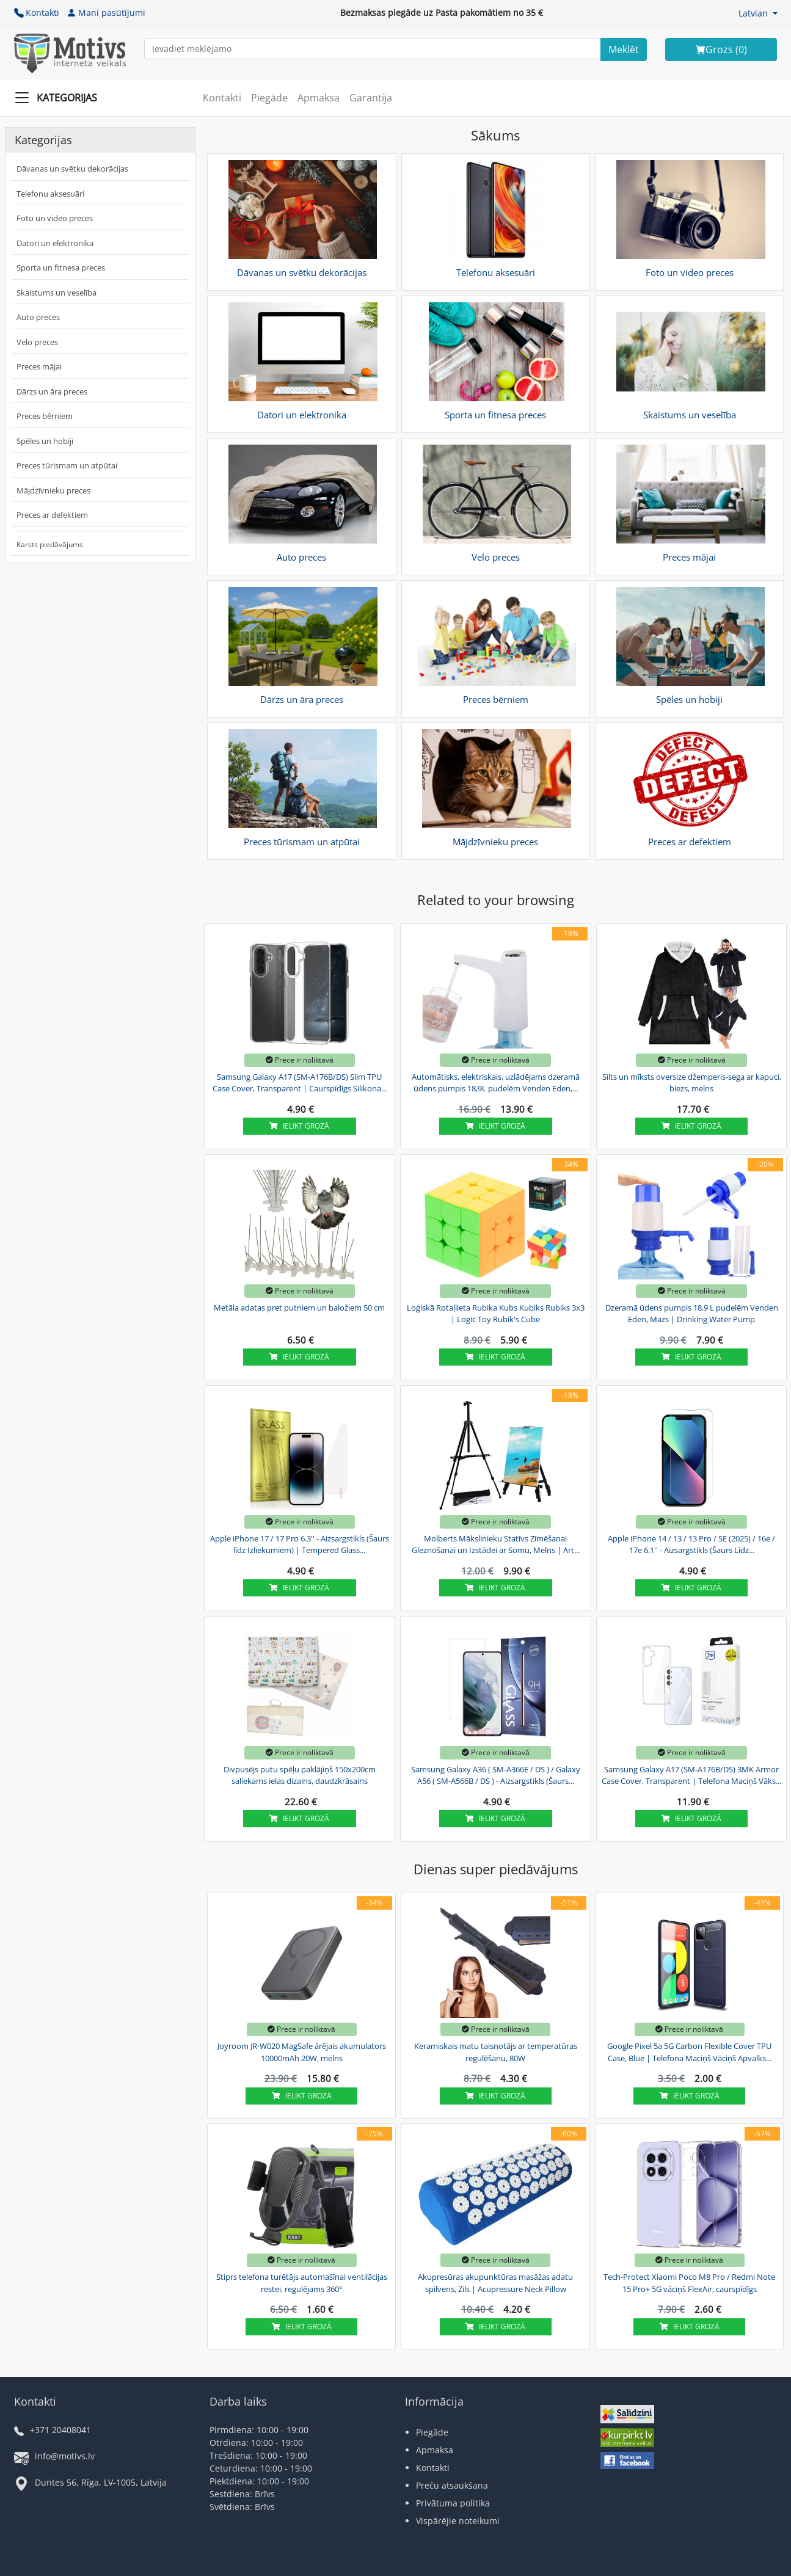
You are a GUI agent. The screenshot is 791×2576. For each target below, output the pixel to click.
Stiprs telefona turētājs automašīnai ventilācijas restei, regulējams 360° (301, 2282)
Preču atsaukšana (452, 2485)
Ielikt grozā (299, 1126)
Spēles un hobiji (44, 440)
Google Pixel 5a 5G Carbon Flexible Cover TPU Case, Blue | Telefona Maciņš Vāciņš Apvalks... (689, 2052)
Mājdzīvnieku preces (53, 490)
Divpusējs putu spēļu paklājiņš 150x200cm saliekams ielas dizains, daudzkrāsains (300, 1775)
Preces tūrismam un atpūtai (66, 465)
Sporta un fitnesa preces (60, 267)
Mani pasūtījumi (106, 12)
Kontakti (36, 12)
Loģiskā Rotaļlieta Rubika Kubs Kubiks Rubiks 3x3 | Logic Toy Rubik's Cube (496, 1313)
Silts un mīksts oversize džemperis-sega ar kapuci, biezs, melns (691, 1082)
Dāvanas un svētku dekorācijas (72, 168)
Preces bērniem (44, 415)
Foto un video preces (54, 218)
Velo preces (37, 342)
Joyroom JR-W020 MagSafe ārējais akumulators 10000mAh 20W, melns (301, 2052)
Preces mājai (39, 366)
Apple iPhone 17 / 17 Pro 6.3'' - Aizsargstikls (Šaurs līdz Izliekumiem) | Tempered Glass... (299, 1544)
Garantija (370, 97)
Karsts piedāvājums (49, 544)
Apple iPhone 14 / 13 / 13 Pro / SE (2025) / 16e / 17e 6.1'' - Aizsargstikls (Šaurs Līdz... (691, 1544)
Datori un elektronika (54, 243)
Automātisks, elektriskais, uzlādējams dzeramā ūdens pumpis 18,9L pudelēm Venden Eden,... (496, 1082)
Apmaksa (318, 97)
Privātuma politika (453, 2503)
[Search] (623, 49)
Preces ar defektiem (52, 514)
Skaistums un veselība (56, 292)
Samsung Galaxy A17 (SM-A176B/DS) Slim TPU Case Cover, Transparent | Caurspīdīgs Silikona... (300, 1082)
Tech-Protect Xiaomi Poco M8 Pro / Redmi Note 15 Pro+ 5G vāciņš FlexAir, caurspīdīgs (689, 2282)
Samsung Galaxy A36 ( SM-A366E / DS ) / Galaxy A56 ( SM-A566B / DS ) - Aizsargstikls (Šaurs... (495, 1775)
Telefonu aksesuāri (50, 193)
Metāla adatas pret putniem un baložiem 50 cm (299, 1307)
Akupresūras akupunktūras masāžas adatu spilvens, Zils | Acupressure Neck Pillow (495, 2282)
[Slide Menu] (59, 98)
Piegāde (269, 97)
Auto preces (38, 316)
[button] (758, 13)
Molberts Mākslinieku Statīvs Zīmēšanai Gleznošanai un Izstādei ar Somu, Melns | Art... (496, 1544)
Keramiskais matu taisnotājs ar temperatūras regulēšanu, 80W (495, 2052)
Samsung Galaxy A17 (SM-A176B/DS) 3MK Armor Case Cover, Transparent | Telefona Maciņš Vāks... (691, 1775)
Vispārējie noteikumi (458, 2521)
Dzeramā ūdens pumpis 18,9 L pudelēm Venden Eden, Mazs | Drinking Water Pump (691, 1313)
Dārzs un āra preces (51, 391)
